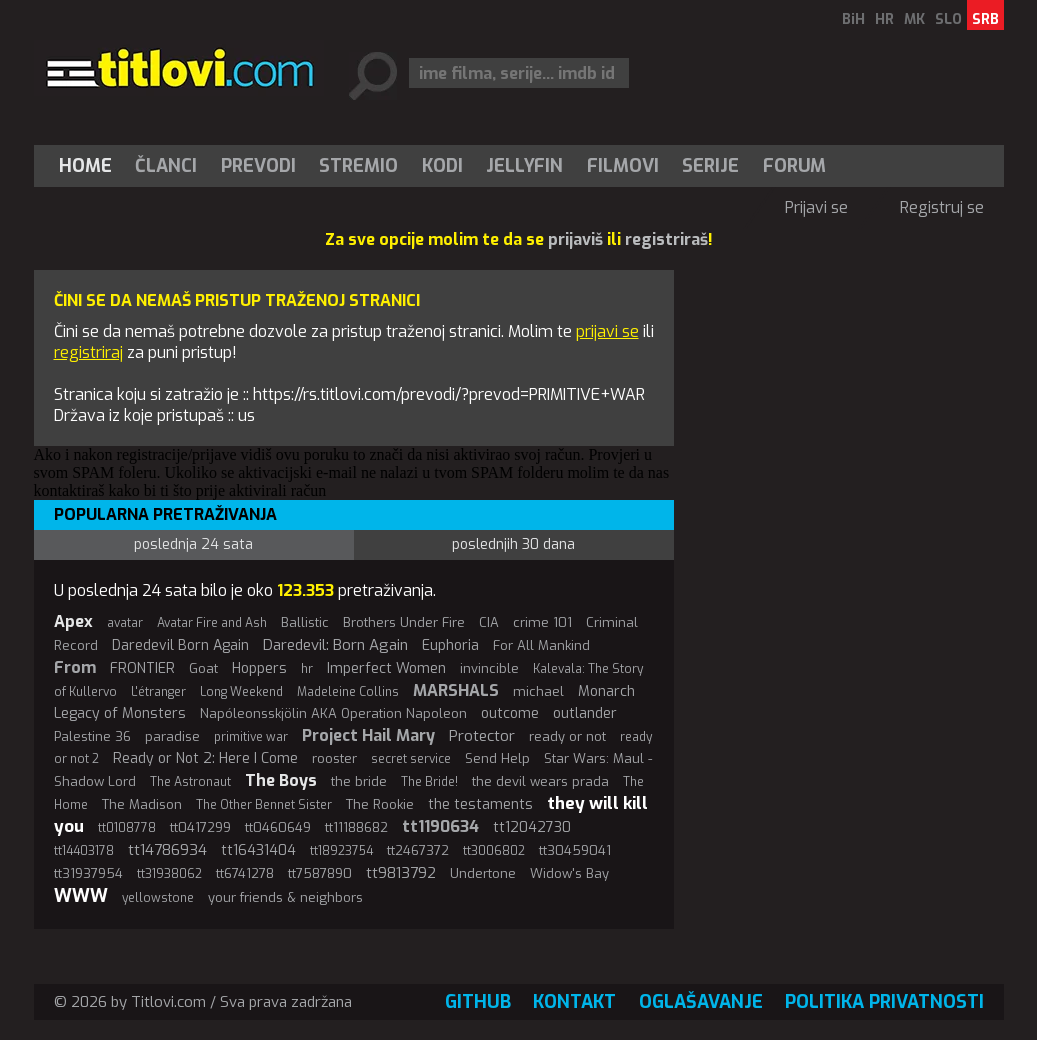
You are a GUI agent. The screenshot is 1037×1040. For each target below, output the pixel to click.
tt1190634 (440, 826)
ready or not (567, 736)
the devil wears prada (540, 781)
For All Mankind (541, 645)
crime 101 (542, 622)
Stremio (358, 166)
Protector (482, 736)
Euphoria (450, 645)
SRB (985, 19)
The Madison (142, 804)
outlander (585, 713)
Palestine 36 (92, 736)
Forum (794, 166)
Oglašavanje (701, 1002)
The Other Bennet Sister (264, 805)
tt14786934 (167, 850)
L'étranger (158, 692)
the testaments (480, 804)
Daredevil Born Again (180, 645)
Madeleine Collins (348, 692)
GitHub (478, 1002)
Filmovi (623, 166)
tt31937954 (88, 873)
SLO (948, 19)
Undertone (483, 873)
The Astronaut (190, 782)
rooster (334, 758)
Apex (73, 621)
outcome (510, 713)
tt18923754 (341, 851)
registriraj (88, 352)
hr (307, 669)
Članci (166, 166)
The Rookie (380, 804)
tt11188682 (356, 827)
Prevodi (258, 166)
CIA (489, 622)
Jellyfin (524, 166)
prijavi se (607, 331)
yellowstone (158, 898)
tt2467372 (418, 850)
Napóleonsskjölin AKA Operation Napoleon (333, 713)
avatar (125, 623)
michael (538, 691)
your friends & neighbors (285, 897)
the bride (359, 781)
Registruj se (942, 207)
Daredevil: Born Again (335, 645)
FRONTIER (142, 668)
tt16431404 (258, 850)
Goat (203, 668)
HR (884, 19)
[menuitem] (90, 166)
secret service (411, 759)
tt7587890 (320, 873)
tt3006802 (494, 851)
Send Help (497, 758)
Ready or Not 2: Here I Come (205, 758)
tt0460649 (278, 827)
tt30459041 (575, 850)
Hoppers (259, 668)
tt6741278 (245, 873)
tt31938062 (169, 874)
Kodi (442, 166)
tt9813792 (401, 873)
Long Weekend (241, 692)
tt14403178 (84, 851)
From (75, 667)
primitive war (251, 737)
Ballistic (305, 622)
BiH (853, 19)
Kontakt (574, 1002)
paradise (172, 736)
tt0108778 (127, 828)
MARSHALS (456, 690)
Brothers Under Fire (404, 622)
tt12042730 (532, 827)
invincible (489, 668)
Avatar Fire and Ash (212, 623)
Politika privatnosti (884, 1002)
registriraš (666, 239)
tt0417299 (200, 827)
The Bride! (429, 782)
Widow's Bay (569, 873)
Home (85, 166)
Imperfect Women (386, 668)
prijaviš (575, 239)
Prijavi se (816, 207)
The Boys (281, 780)
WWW (81, 896)
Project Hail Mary (368, 735)
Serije (710, 166)
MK (914, 19)
